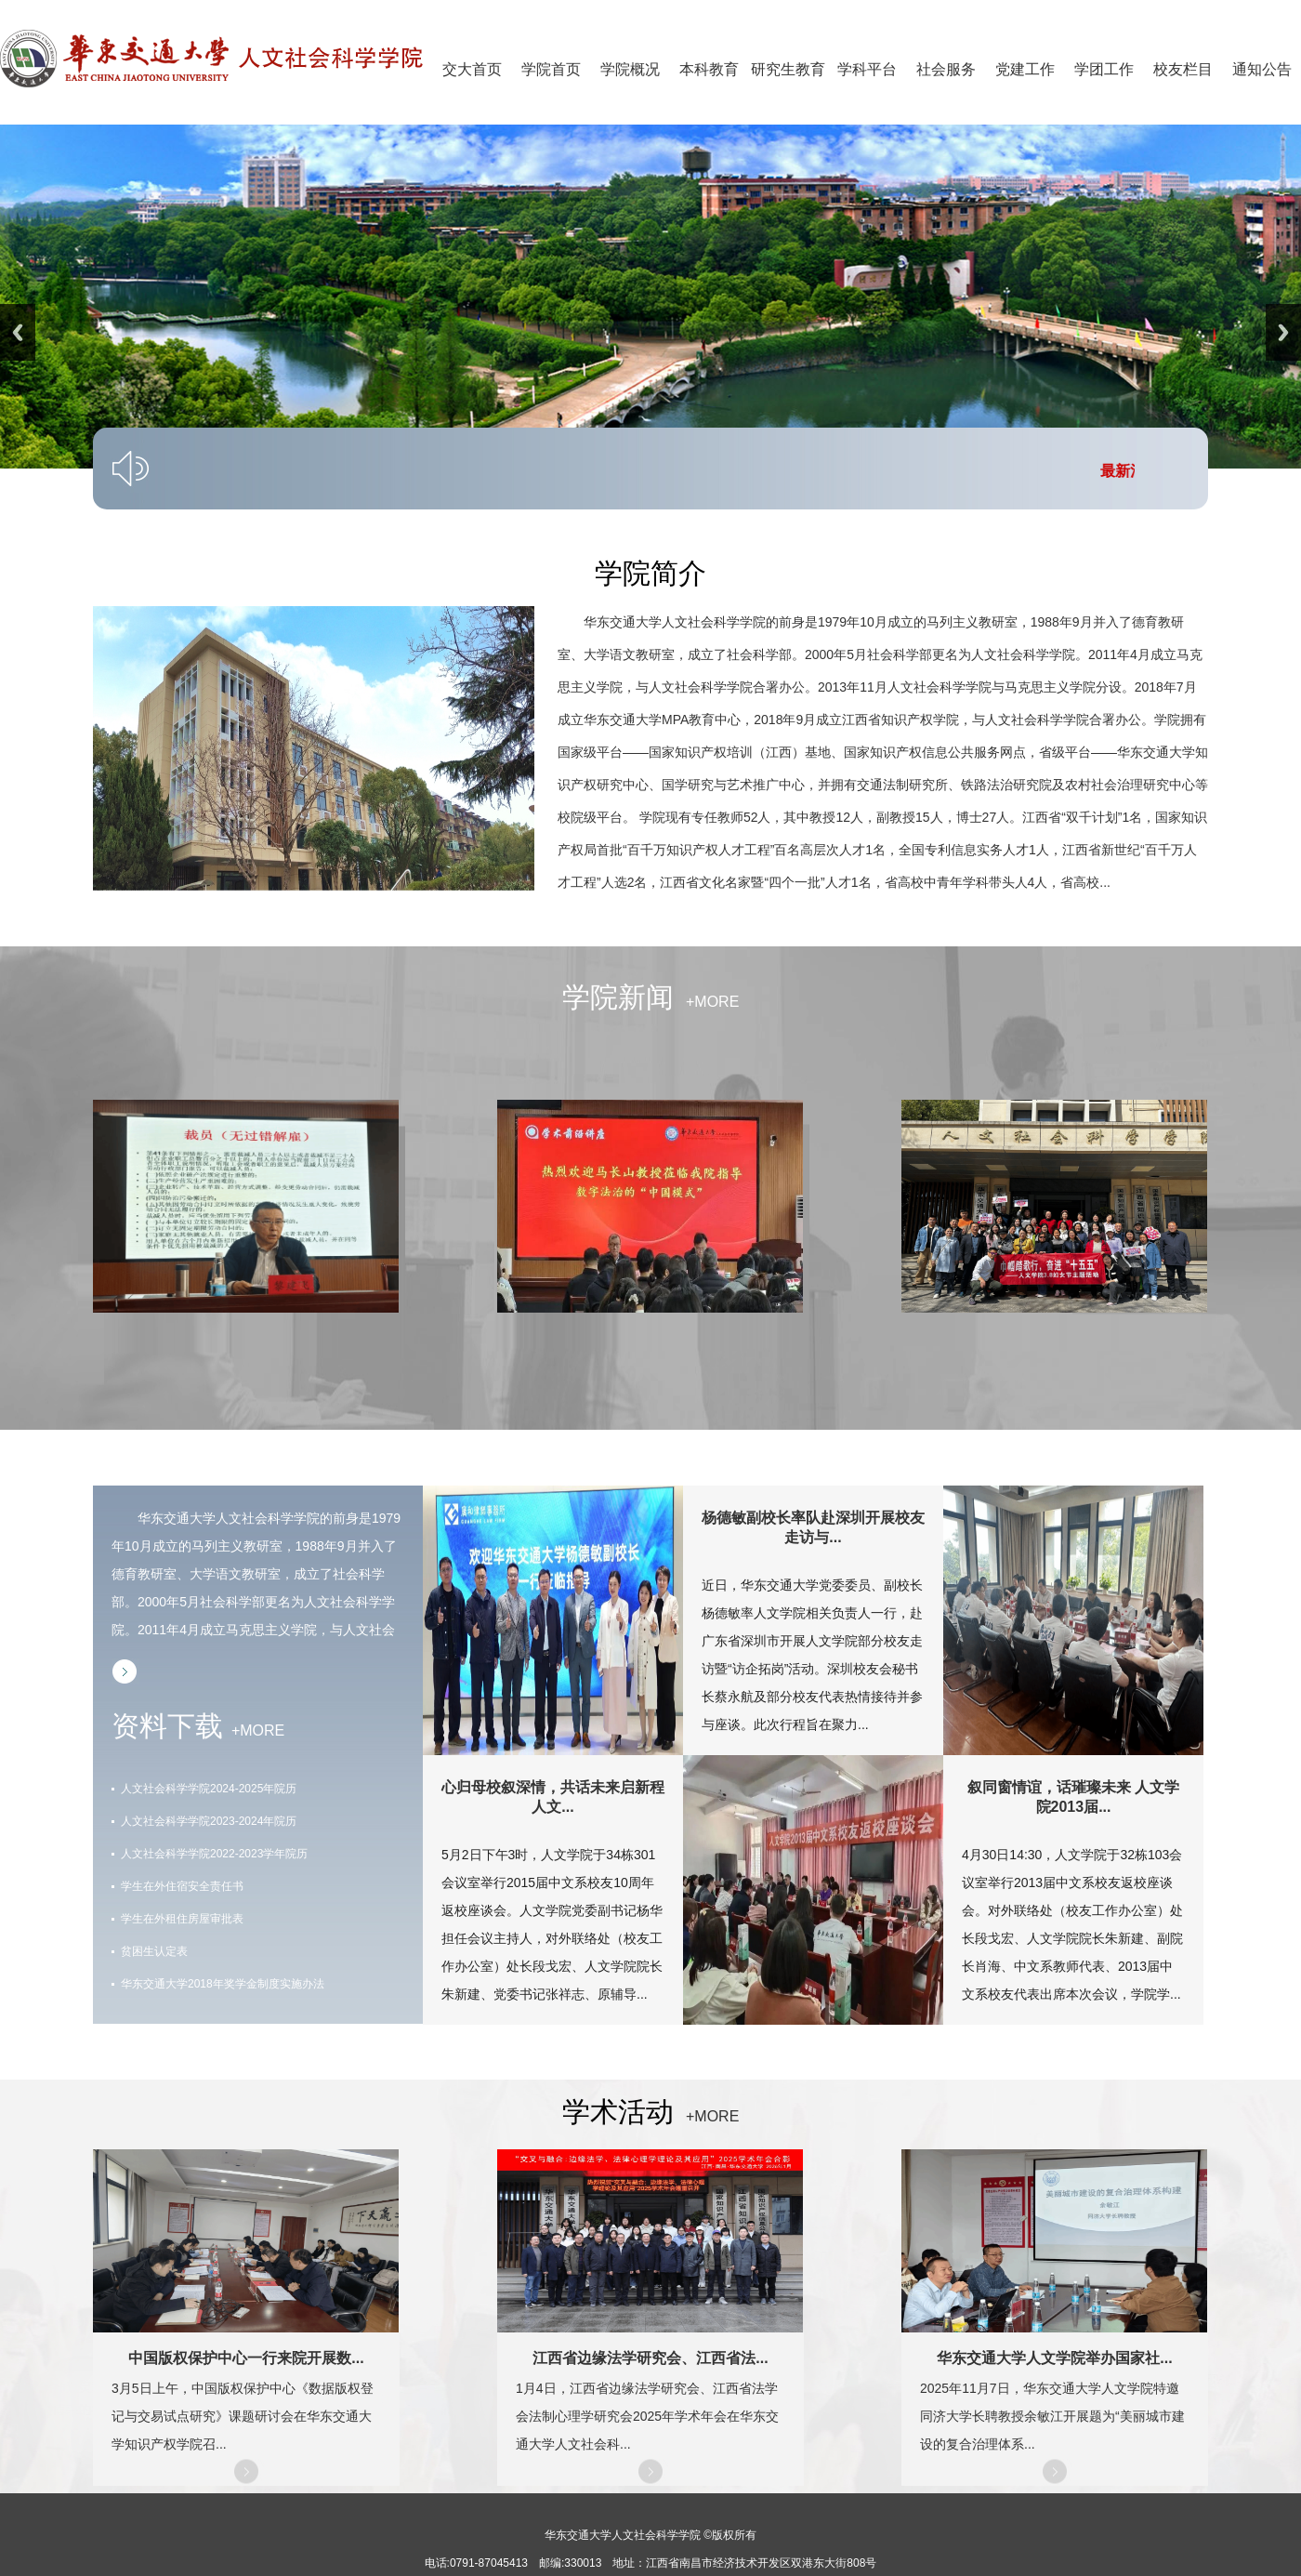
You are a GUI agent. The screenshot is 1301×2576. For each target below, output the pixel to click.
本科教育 (709, 69)
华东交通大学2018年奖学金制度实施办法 (222, 1983)
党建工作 (1025, 69)
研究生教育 (788, 69)
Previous (17, 332)
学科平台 (867, 69)
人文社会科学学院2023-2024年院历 (208, 1821)
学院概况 (630, 69)
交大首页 (472, 69)
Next (1283, 332)
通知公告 (1262, 69)
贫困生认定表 (154, 1951)
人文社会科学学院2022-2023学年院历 (214, 1853)
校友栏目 (1183, 69)
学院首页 (551, 69)
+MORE (707, 1002)
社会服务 (946, 69)
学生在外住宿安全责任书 (182, 1886)
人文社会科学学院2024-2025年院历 (208, 1788)
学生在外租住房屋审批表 (182, 1918)
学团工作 (1104, 69)
